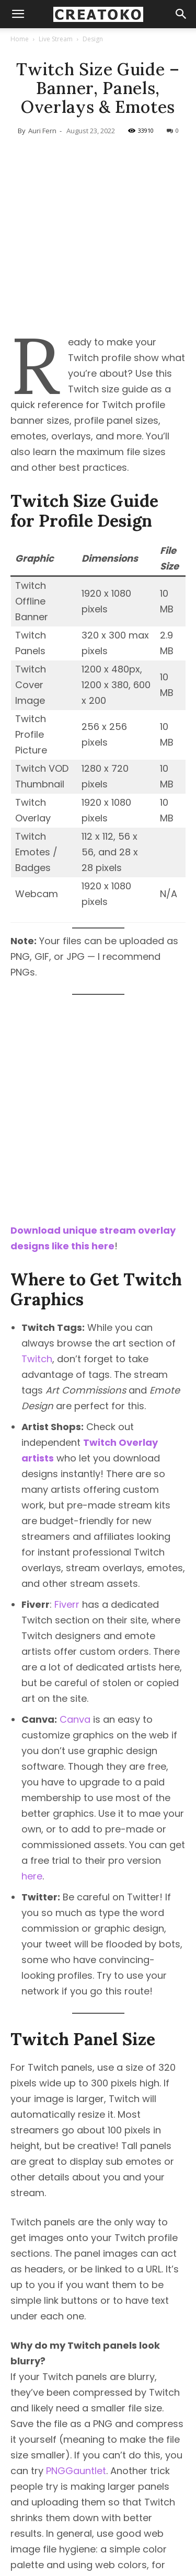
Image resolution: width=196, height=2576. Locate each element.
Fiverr (66, 1550)
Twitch (36, 1305)
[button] (181, 14)
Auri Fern (42, 130)
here (31, 1822)
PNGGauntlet (76, 2416)
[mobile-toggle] (17, 14)
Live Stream (56, 38)
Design (93, 38)
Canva (75, 1665)
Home (19, 38)
